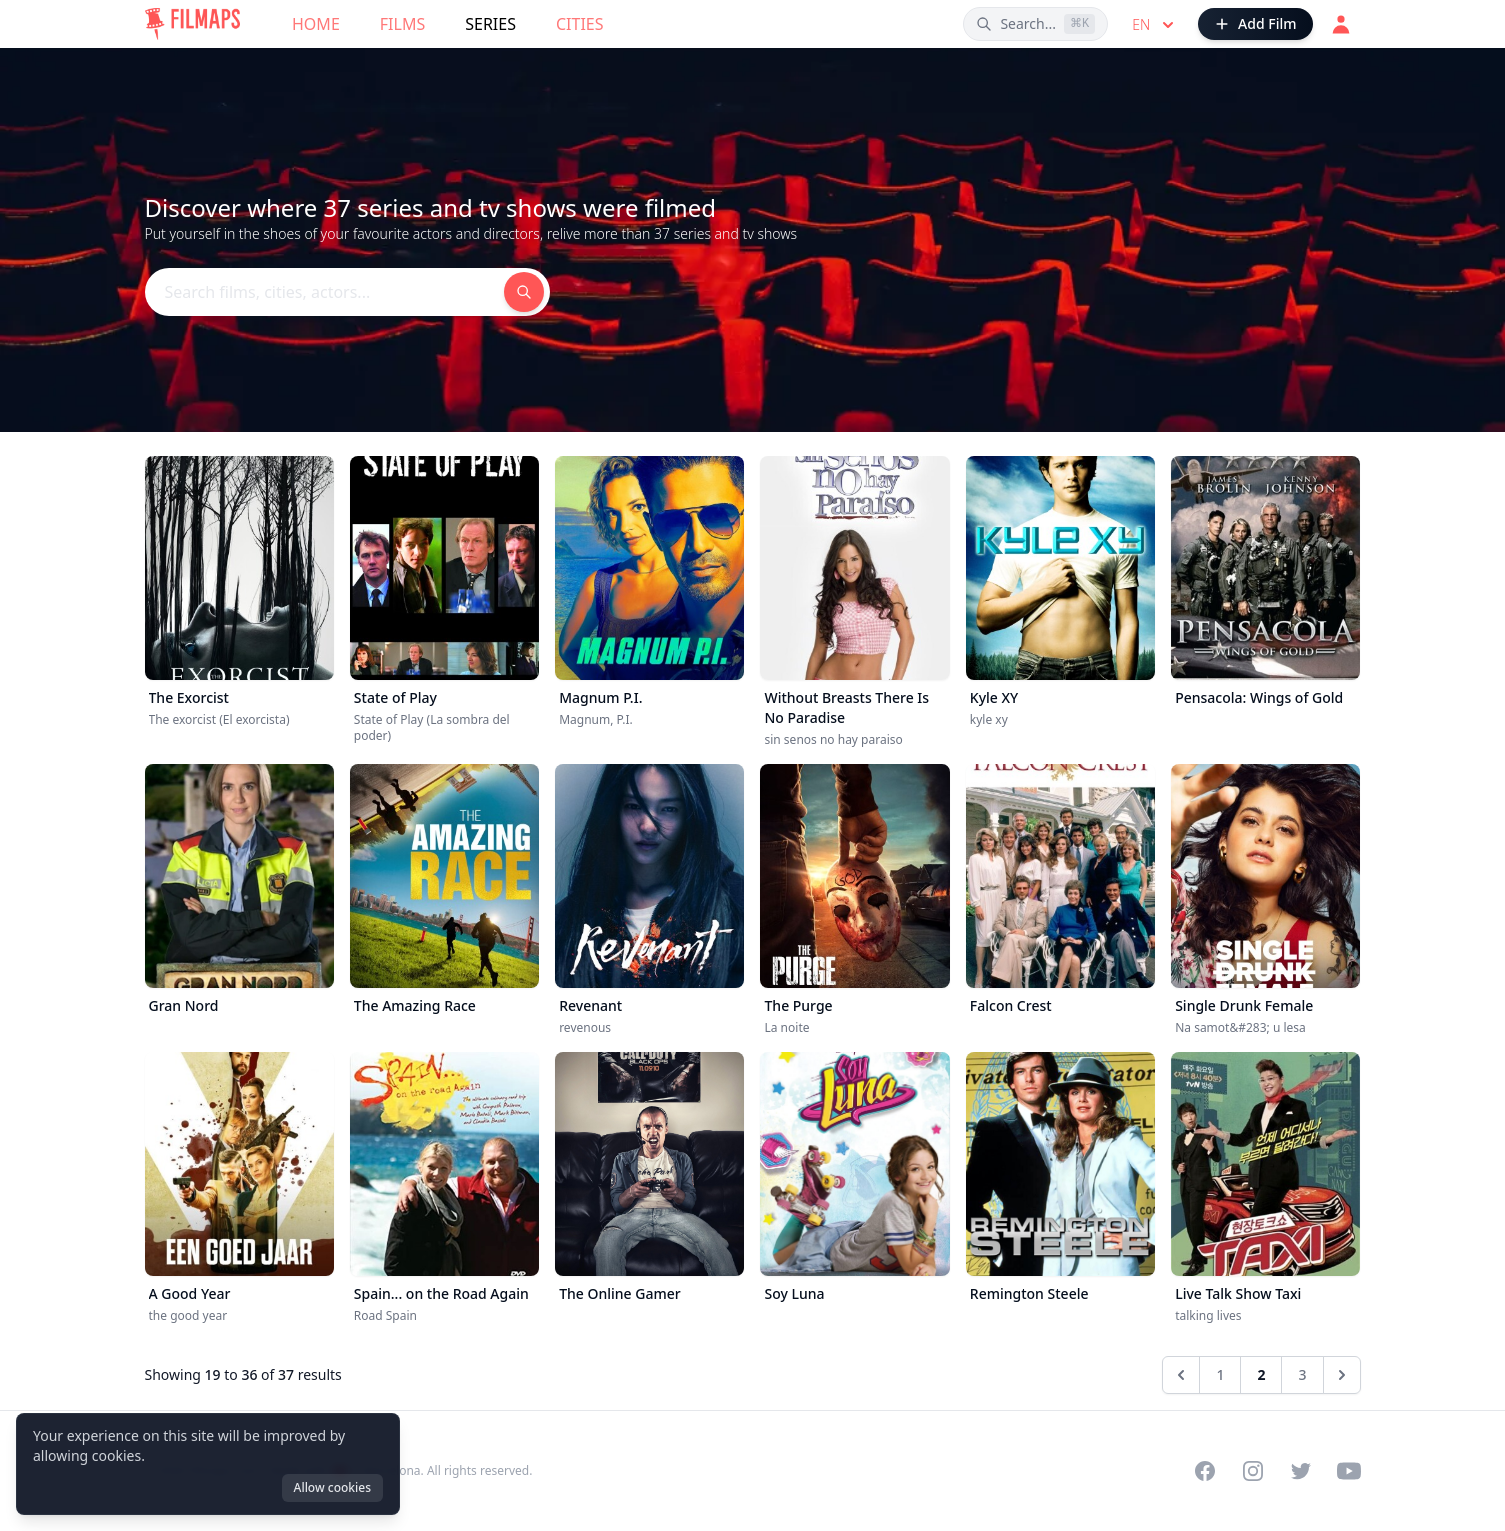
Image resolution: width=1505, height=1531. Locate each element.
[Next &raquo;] (1342, 1375)
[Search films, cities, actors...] (1035, 24)
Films (402, 24)
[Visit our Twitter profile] (1301, 1471)
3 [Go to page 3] (1302, 1374)
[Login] (1341, 24)
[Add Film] (1255, 24)
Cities (580, 24)
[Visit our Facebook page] (1205, 1471)
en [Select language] (1155, 25)
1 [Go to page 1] (1220, 1374)
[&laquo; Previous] (1181, 1375)
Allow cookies (332, 1487)
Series (490, 24)
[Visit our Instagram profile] (1253, 1471)
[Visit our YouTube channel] (1349, 1471)
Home (316, 24)
